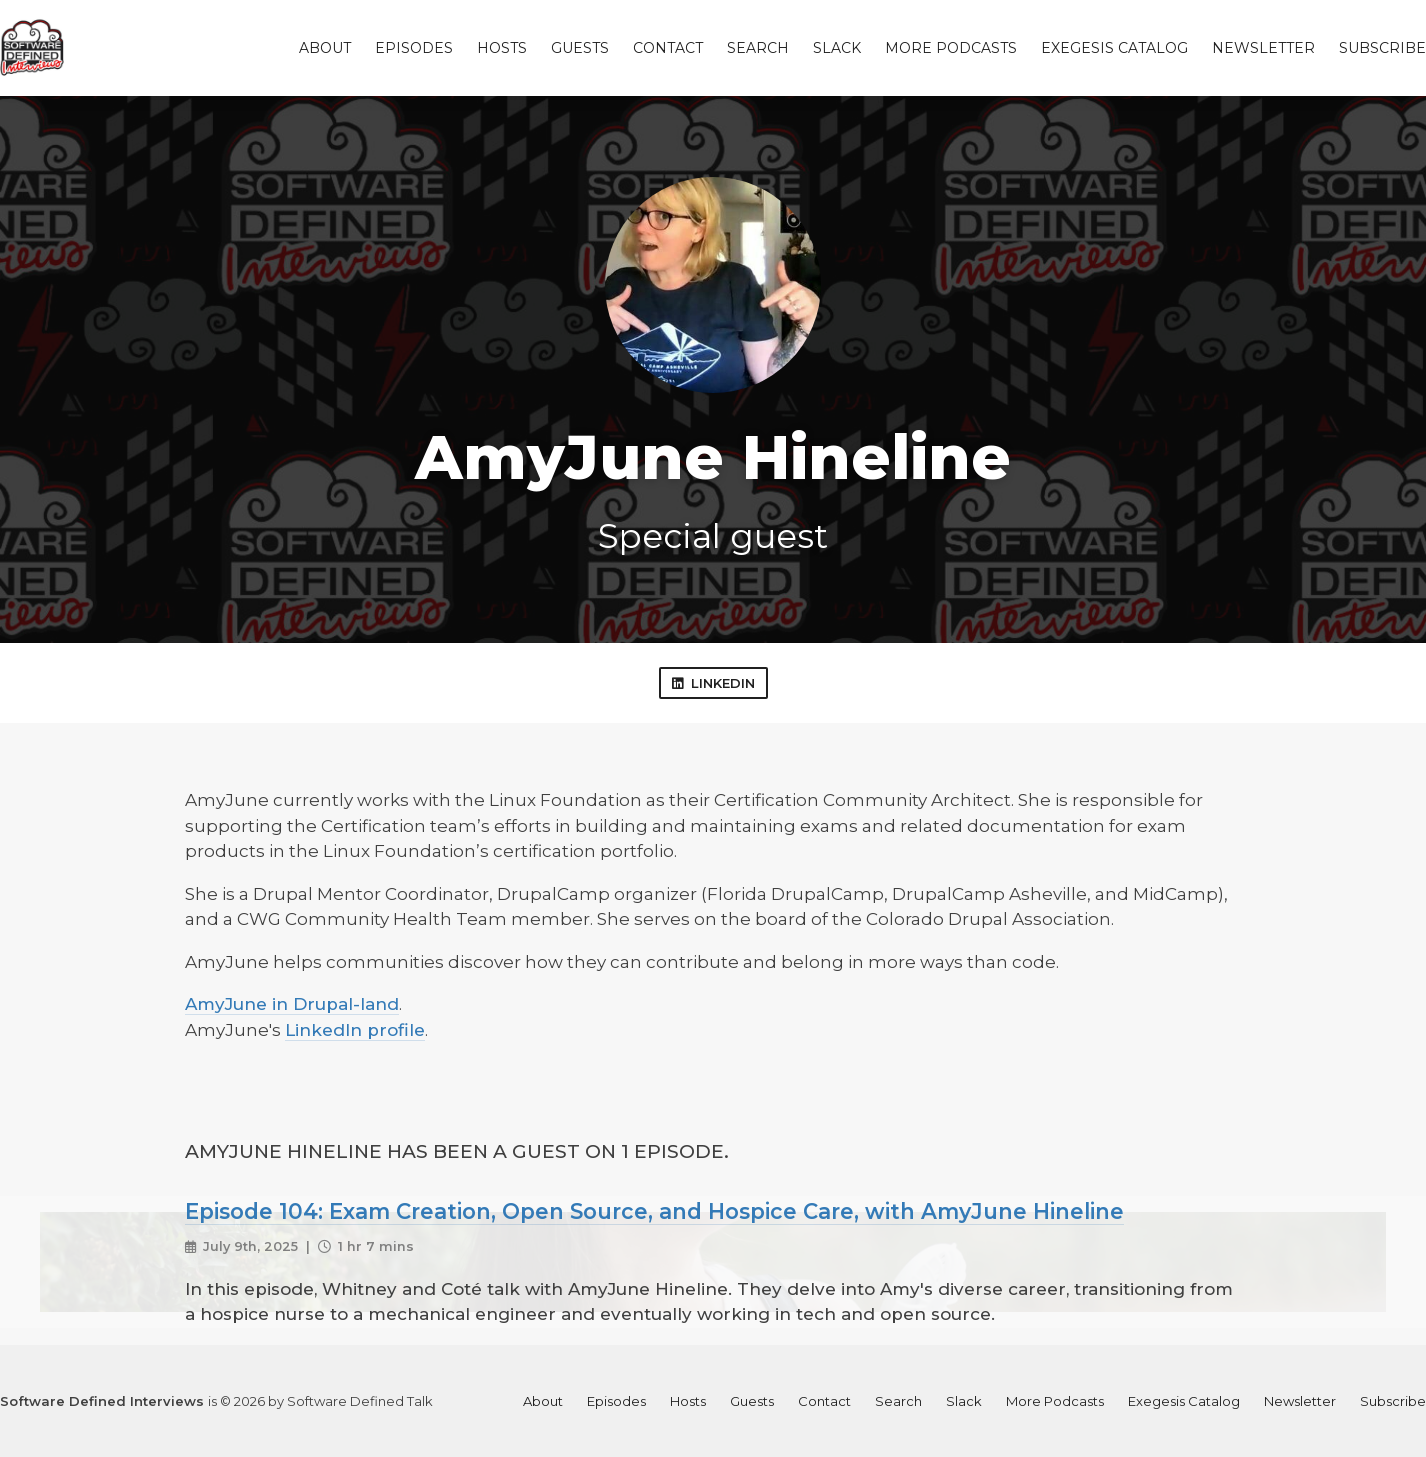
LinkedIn (713, 683)
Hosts (502, 48)
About (325, 48)
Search (758, 48)
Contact (668, 48)
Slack (837, 48)
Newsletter (1263, 48)
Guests (580, 48)
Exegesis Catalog (1114, 48)
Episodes (414, 48)
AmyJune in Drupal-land (292, 1004)
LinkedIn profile (355, 1030)
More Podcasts (951, 48)
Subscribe (1382, 48)
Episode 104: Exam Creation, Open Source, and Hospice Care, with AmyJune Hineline (654, 1211)
